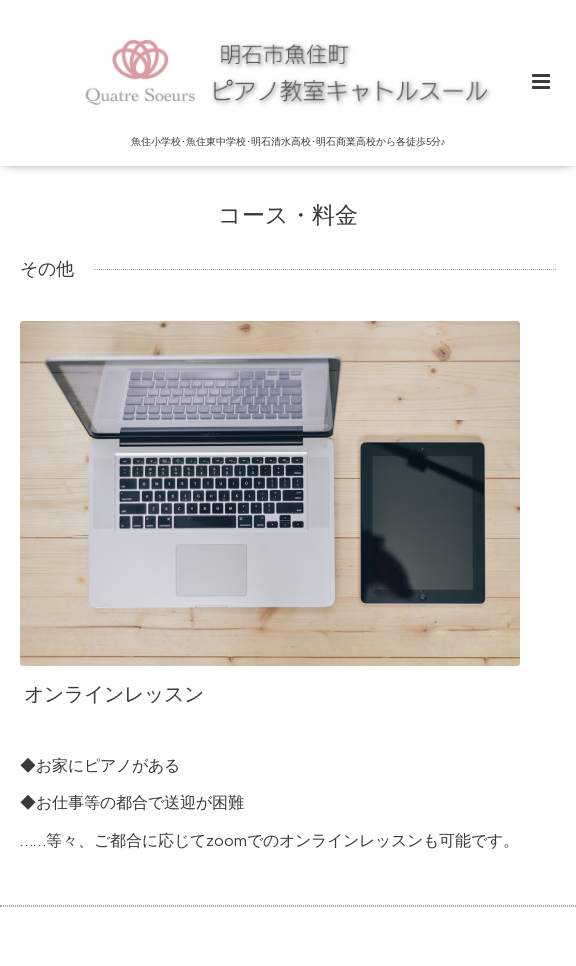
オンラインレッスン (114, 695)
